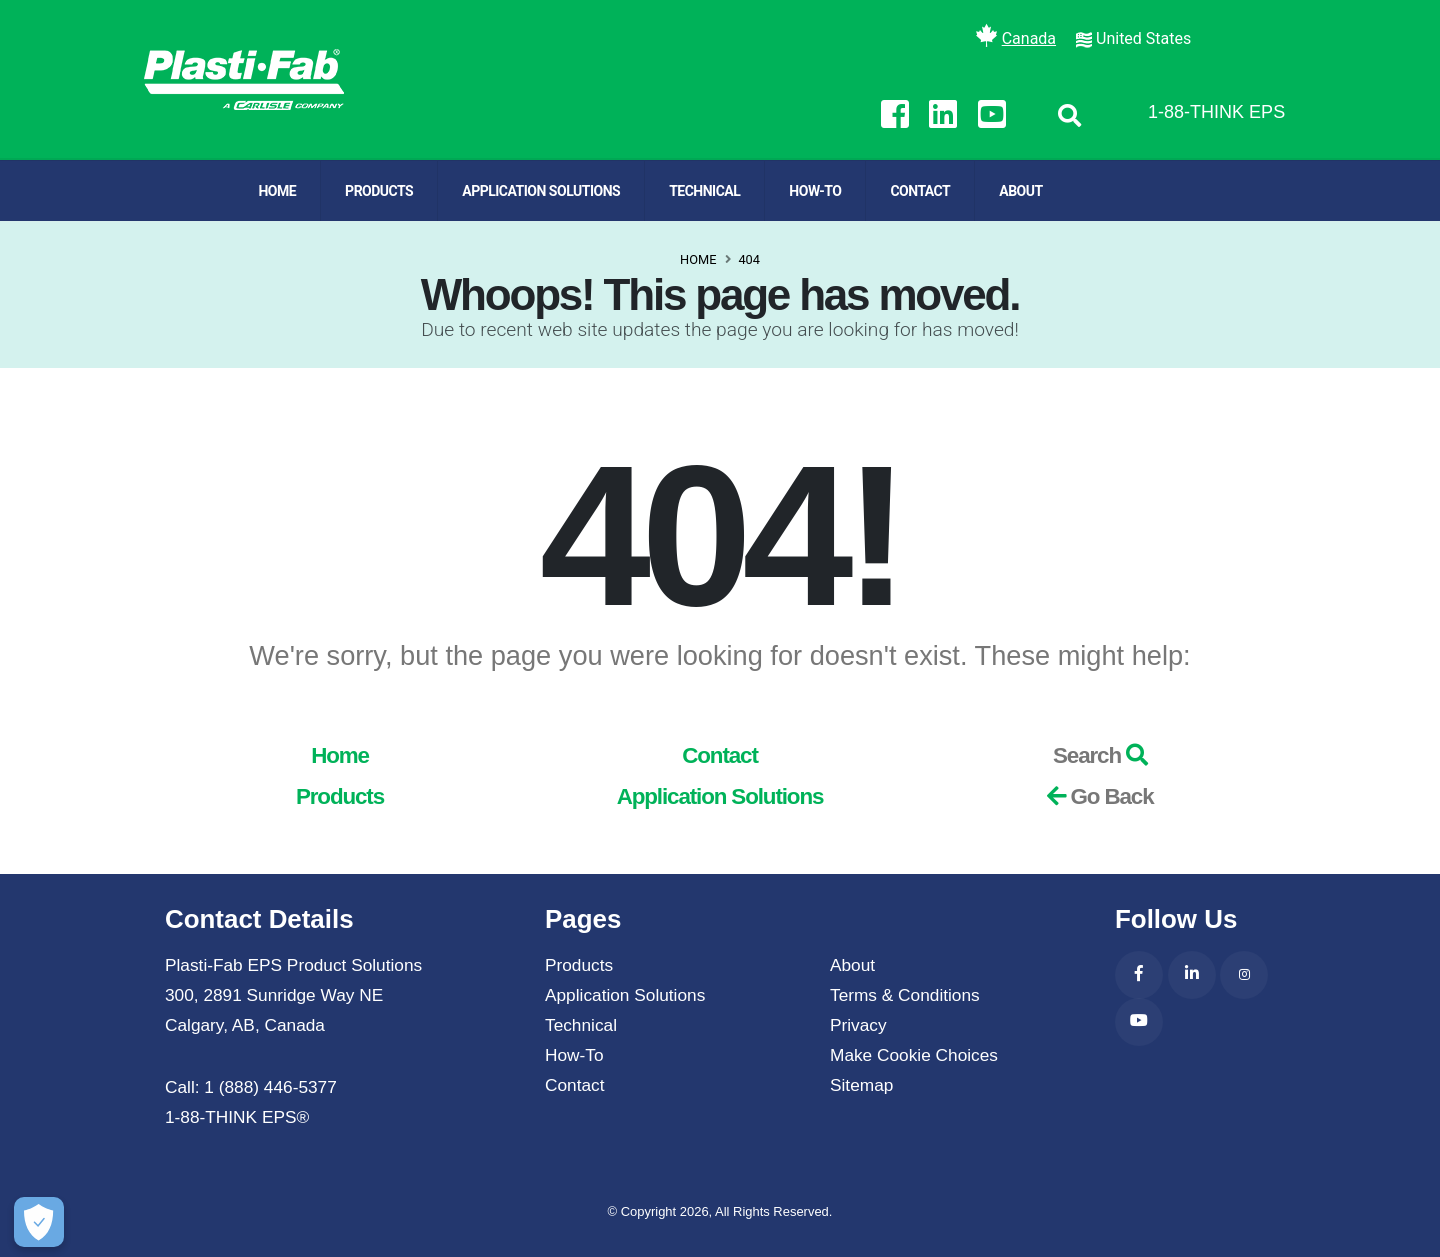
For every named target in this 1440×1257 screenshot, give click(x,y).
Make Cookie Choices (914, 1055)
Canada (1029, 38)
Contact (920, 191)
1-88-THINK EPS (1216, 112)
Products (379, 191)
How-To (815, 191)
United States (1143, 38)
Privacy (858, 1025)
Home (277, 191)
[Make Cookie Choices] (32, 1222)
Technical (704, 191)
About (1020, 191)
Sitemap (861, 1085)
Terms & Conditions (905, 995)
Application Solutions (541, 191)
